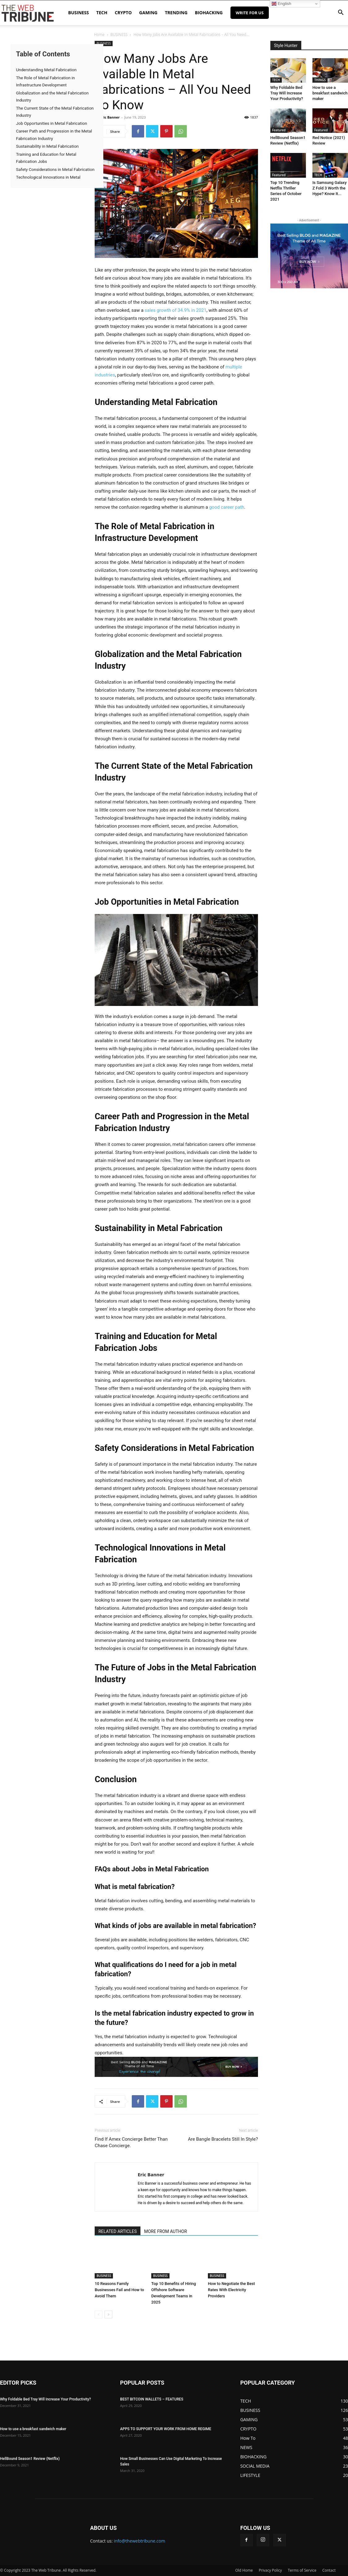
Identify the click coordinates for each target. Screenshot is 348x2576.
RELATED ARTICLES (117, 2231)
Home (99, 34)
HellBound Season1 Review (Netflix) (30, 2458)
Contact (329, 2570)
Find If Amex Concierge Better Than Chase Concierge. (131, 2142)
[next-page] (108, 2314)
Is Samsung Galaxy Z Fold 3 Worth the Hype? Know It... (329, 188)
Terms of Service (302, 2570)
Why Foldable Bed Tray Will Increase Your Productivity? (286, 93)
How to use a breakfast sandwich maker (330, 93)
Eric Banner (110, 117)
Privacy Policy (270, 2570)
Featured (279, 130)
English (281, 3)
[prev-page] (98, 2314)
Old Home (244, 2570)
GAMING (148, 12)
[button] (340, 13)
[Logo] (27, 12)
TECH (101, 12)
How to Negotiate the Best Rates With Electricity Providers (231, 2289)
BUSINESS (78, 12)
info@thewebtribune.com (139, 2541)
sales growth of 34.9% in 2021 (176, 310)
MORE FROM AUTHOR (165, 2231)
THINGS (320, 80)
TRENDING (176, 12)
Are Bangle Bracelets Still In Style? (223, 2139)
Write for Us (250, 12)
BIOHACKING (209, 12)
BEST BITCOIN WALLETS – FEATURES (151, 2399)
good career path (226, 507)
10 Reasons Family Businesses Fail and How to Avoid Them (119, 2289)
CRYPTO (123, 12)
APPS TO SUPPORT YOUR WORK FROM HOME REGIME (165, 2429)
